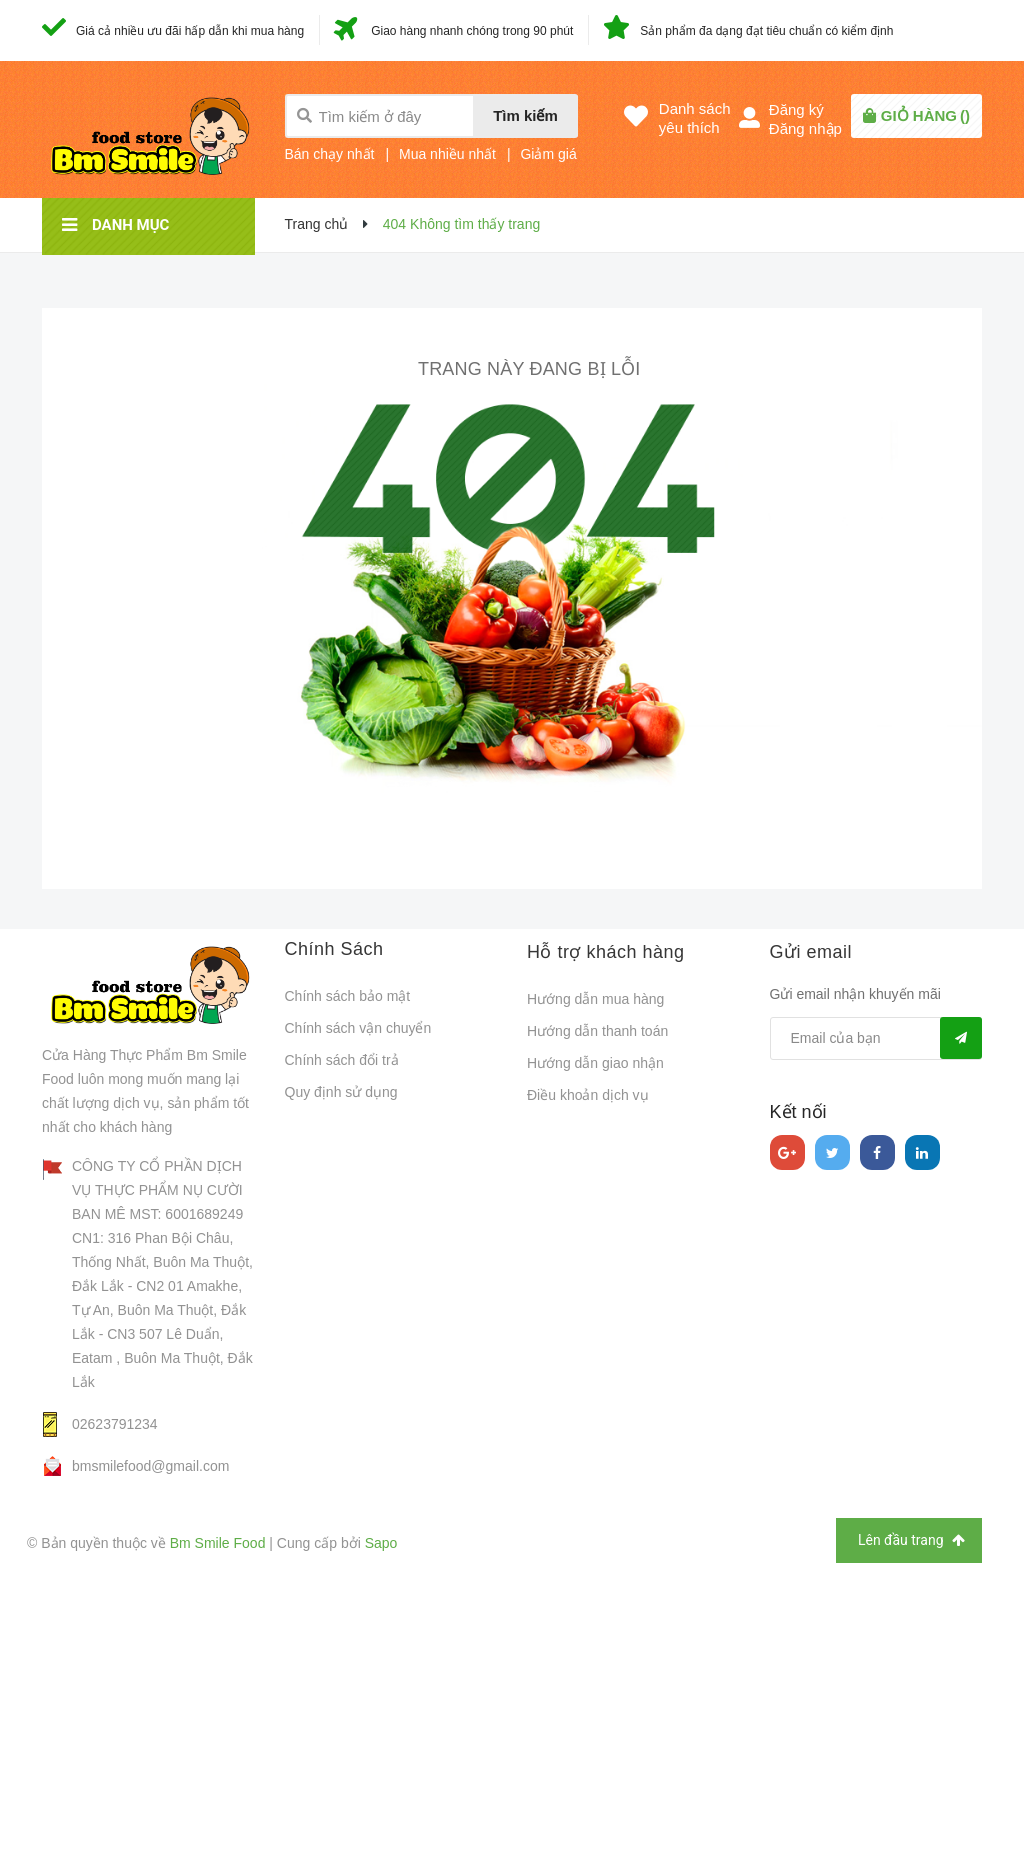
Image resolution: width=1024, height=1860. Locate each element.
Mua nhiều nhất (447, 154)
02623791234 (115, 1424)
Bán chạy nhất (330, 154)
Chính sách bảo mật (348, 996)
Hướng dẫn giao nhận (595, 1063)
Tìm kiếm (525, 115)
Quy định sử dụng (341, 1092)
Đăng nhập (805, 128)
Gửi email (811, 952)
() (925, 115)
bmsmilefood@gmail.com (150, 1466)
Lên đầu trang (911, 1540)
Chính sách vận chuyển (358, 1028)
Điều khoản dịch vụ (588, 1095)
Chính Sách (334, 949)
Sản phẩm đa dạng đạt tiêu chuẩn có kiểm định (766, 31)
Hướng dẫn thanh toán (597, 1031)
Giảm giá (548, 154)
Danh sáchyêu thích (695, 118)
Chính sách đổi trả (342, 1060)
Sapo (381, 1543)
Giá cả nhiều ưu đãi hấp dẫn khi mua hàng (190, 31)
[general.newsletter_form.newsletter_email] (876, 1038)
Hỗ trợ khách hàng (606, 952)
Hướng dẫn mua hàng (595, 999)
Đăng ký (796, 109)
